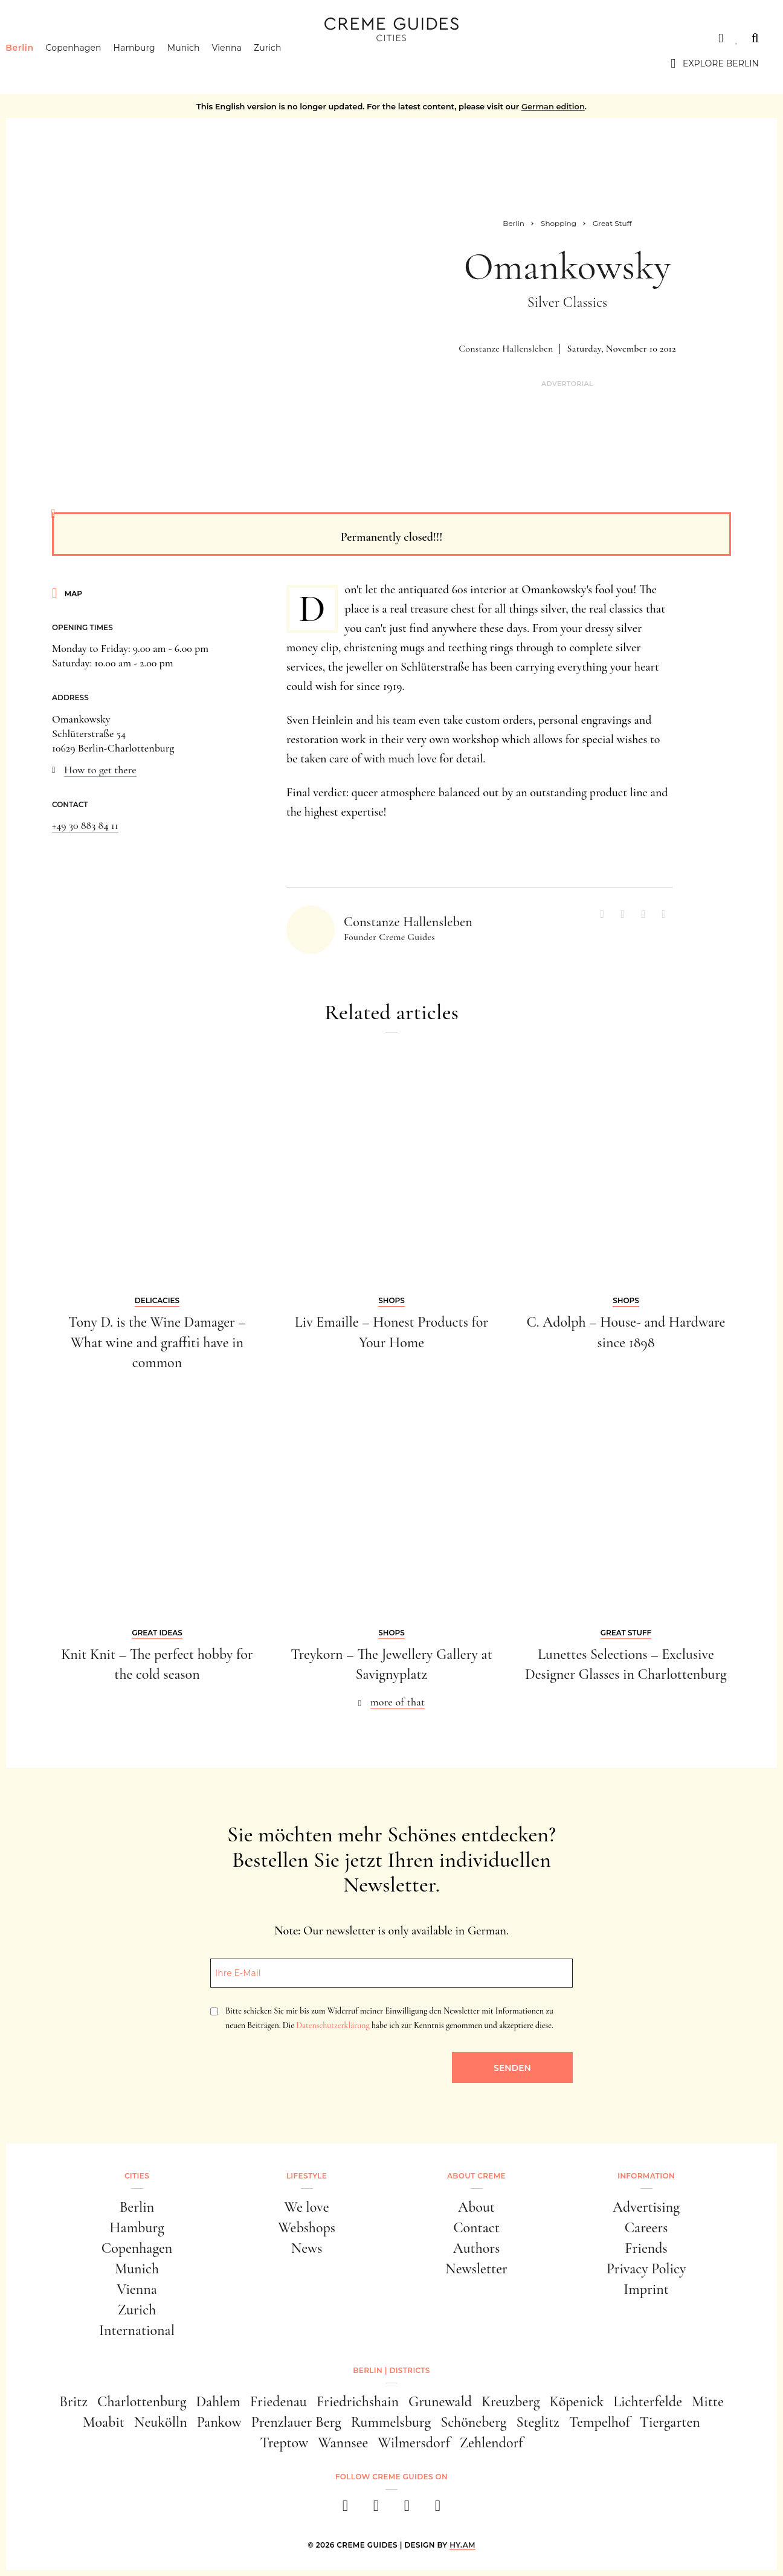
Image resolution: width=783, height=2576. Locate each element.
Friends (646, 2248)
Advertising (646, 2207)
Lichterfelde (647, 2401)
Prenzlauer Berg (296, 2422)
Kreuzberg (511, 2401)
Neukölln (160, 2422)
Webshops (306, 2227)
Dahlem (218, 2401)
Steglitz (538, 2422)
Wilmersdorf (414, 2443)
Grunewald (440, 2401)
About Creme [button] (476, 2175)
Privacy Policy (646, 2269)
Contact (476, 2227)
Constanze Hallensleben (506, 349)
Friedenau (278, 2401)
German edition (553, 106)
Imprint (646, 2289)
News (307, 2248)
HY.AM (462, 2544)
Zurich (286, 63)
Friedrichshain (358, 2401)
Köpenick (577, 2401)
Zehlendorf (491, 2443)
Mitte (708, 2401)
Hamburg (153, 63)
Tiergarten (670, 2422)
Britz (73, 2401)
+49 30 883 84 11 (85, 825)
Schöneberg (473, 2422)
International (137, 2330)
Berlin (38, 63)
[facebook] (345, 2509)
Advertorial (567, 384)
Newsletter (476, 2269)
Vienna (245, 63)
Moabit (103, 2422)
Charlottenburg (141, 2401)
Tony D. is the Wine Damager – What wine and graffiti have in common (157, 1342)
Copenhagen (92, 63)
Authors (476, 2248)
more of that (397, 1701)
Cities (39, 38)
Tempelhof (599, 2422)
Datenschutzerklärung (332, 2025)
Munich (202, 63)
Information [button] (646, 2175)
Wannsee (343, 2443)
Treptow (284, 2443)
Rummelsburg (391, 2422)
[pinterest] (407, 2509)
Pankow (219, 2422)
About (476, 2207)
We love (306, 2207)
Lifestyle (306, 2175)
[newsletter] (438, 2509)
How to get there (100, 769)
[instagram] (376, 2509)
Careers (646, 2227)
